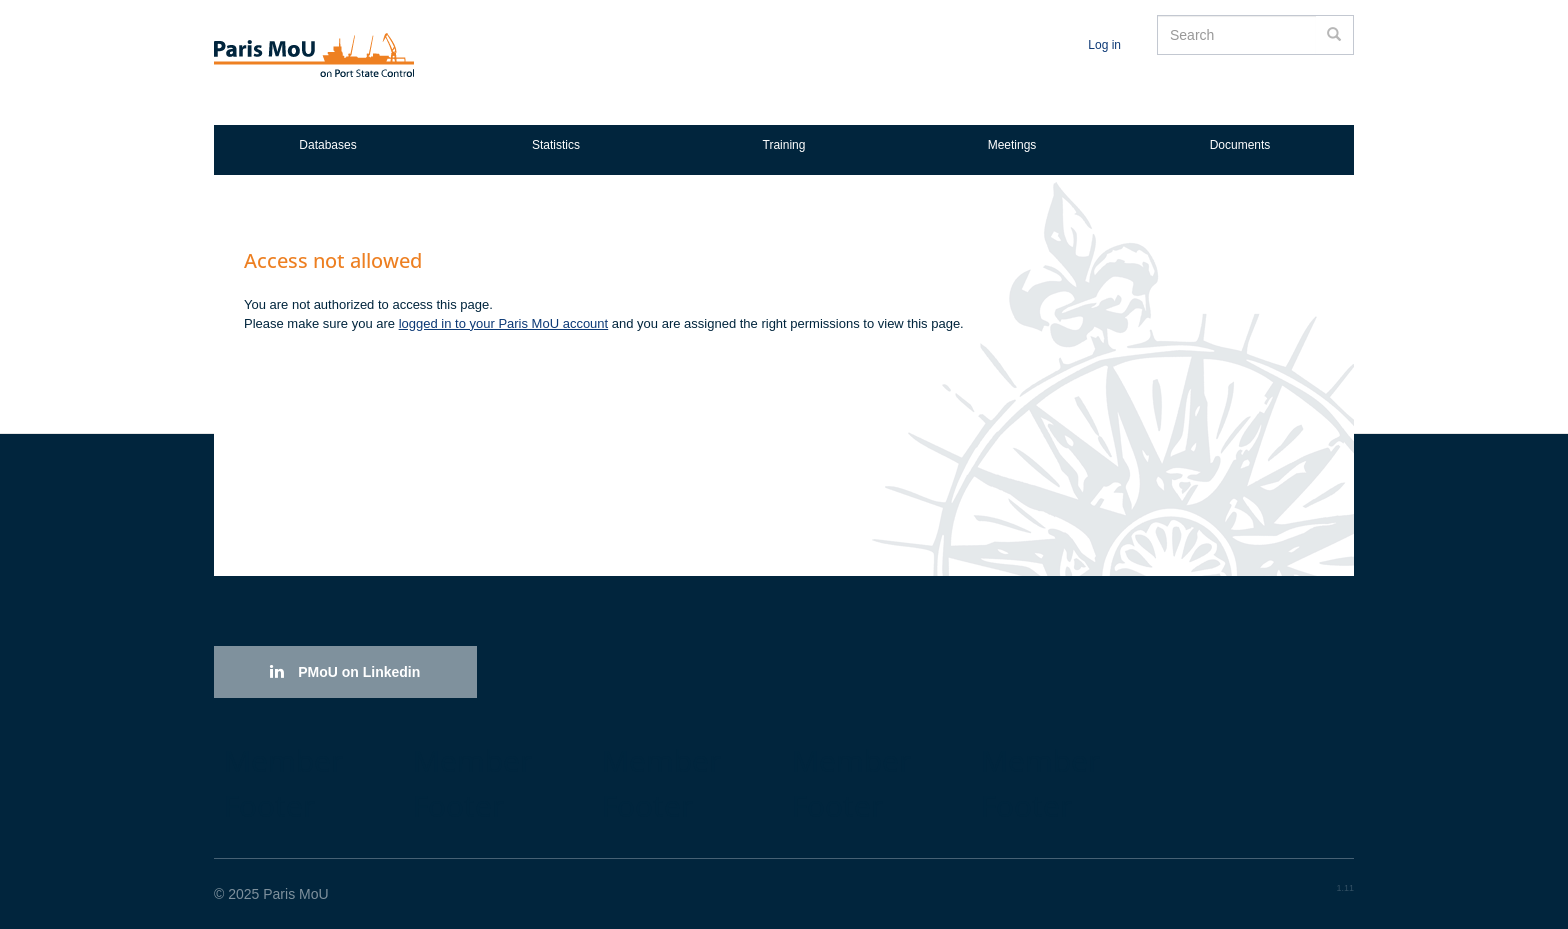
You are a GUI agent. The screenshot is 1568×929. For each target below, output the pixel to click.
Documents (1240, 145)
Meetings (1012, 145)
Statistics (556, 145)
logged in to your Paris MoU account (504, 323)
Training (784, 145)
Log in (1104, 45)
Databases (327, 145)
